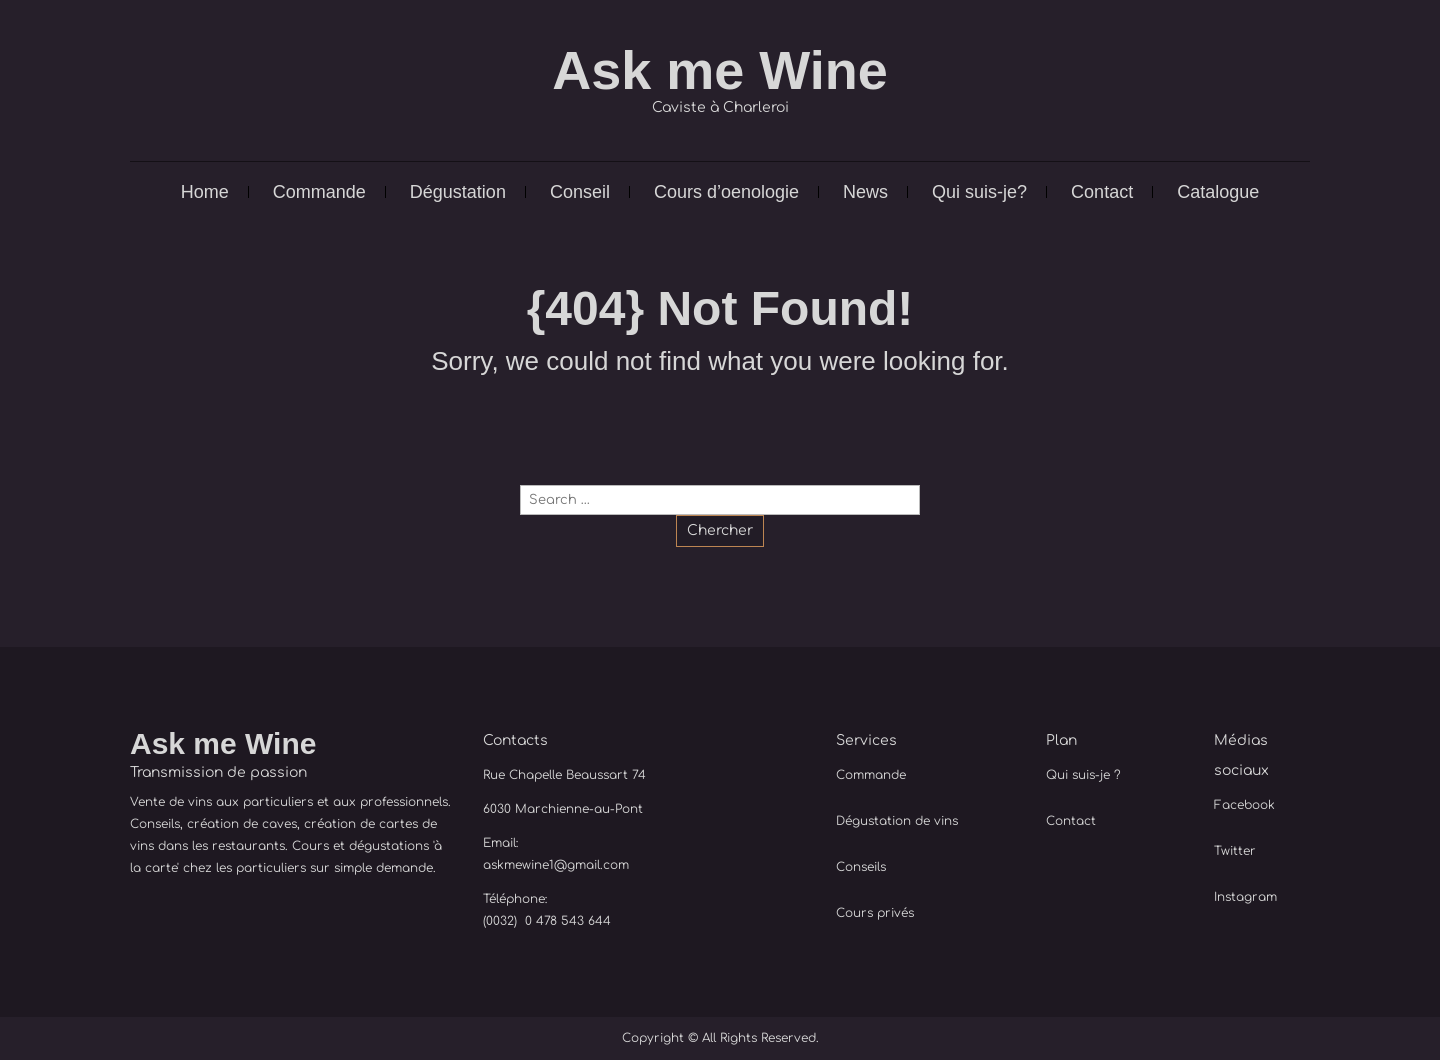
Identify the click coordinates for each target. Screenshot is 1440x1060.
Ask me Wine (720, 70)
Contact (1102, 192)
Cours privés (875, 913)
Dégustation (458, 192)
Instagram (1245, 897)
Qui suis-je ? (1083, 775)
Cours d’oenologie (726, 192)
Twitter (1235, 851)
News (865, 192)
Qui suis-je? (979, 192)
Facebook (1244, 805)
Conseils (861, 867)
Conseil (580, 192)
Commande (319, 192)
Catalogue (1218, 192)
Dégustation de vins (897, 821)
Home (205, 192)
